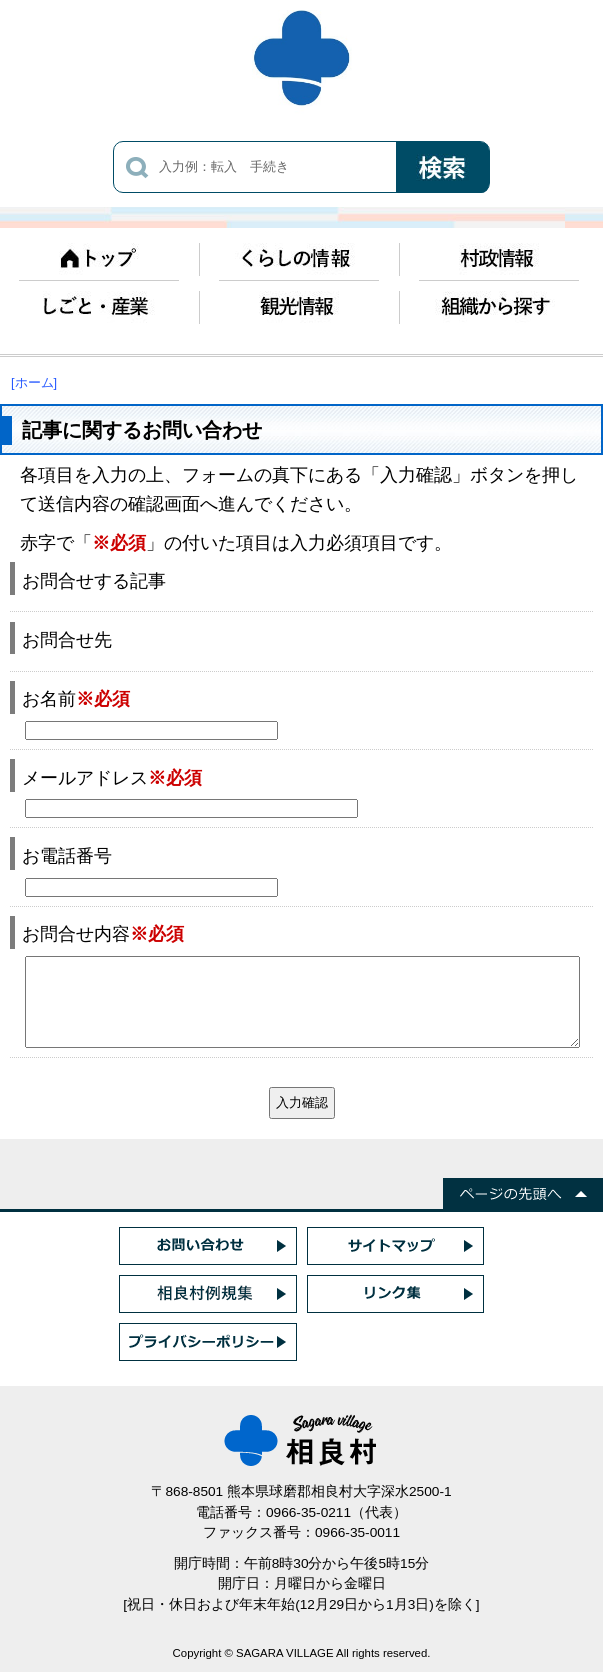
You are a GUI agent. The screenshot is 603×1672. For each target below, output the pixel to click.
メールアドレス (112, 777)
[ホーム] (34, 382)
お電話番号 (67, 855)
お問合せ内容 (103, 933)
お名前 (76, 698)
